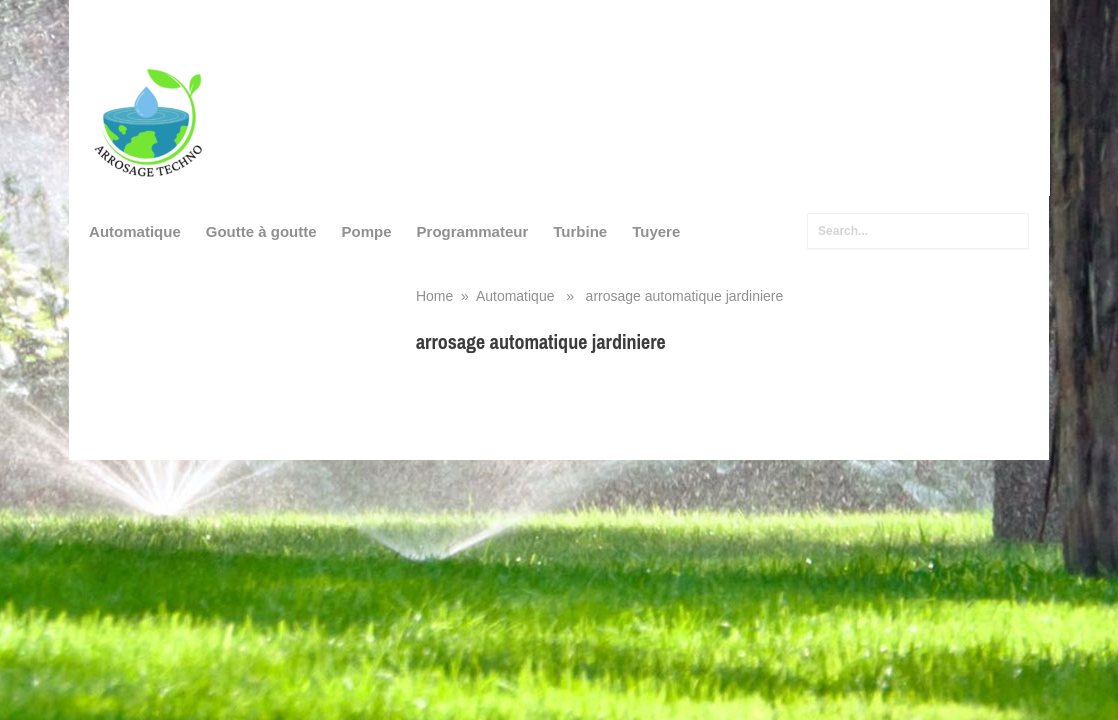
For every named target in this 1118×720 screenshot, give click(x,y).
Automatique (135, 231)
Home (434, 296)
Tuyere (656, 231)
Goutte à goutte (261, 231)
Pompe (367, 231)
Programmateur (473, 231)
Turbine (580, 231)
